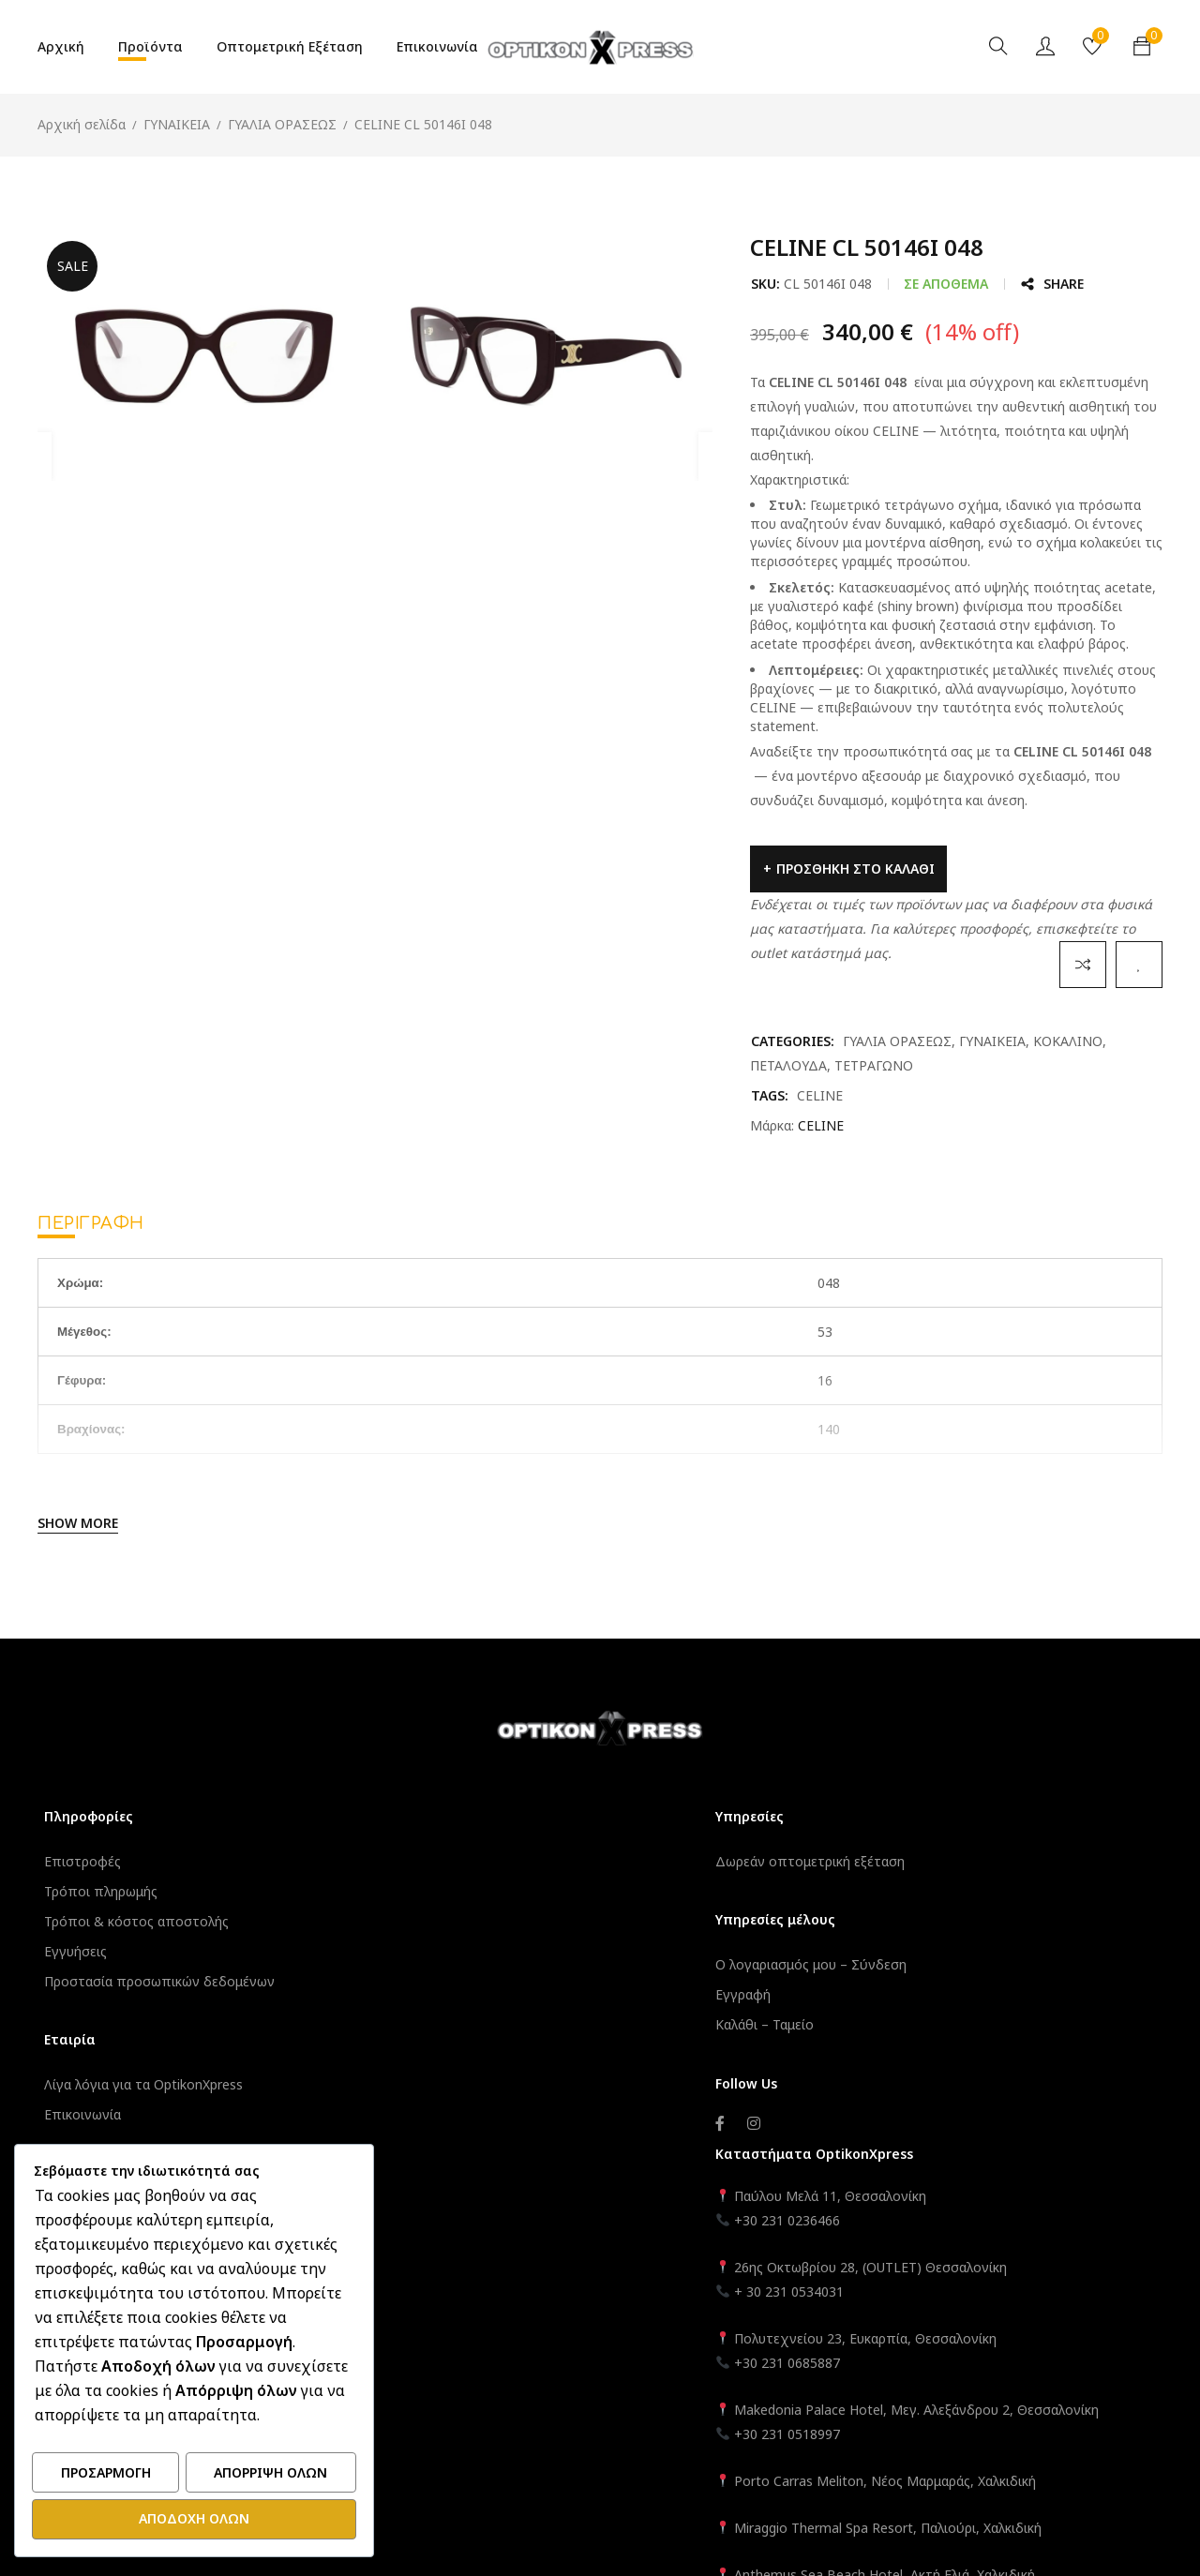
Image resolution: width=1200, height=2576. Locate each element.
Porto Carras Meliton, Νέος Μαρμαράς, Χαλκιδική (978, 2168)
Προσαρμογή (106, 2475)
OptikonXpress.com (652, 2410)
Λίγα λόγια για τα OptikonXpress (151, 2084)
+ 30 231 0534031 (882, 1954)
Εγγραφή (457, 1994)
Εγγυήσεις (83, 1951)
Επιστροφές (90, 1861)
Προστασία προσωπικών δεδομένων (167, 1981)
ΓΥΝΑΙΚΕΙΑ (176, 124)
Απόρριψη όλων (270, 2475)
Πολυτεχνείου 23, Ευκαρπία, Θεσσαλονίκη (958, 2001)
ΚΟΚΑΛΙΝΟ (1067, 1041)
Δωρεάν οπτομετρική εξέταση (524, 1861)
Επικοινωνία (90, 2114)
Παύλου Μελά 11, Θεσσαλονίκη (921, 1858)
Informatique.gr (492, 2410)
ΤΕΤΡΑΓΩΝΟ (873, 1065)
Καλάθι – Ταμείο (478, 2024)
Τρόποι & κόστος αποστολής (144, 1921)
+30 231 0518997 (880, 2121)
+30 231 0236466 (880, 1883)
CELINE (820, 1095)
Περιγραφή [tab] (91, 1223)
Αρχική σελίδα (82, 124)
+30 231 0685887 (880, 2025)
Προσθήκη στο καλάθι (855, 868)
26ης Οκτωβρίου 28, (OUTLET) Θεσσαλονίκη (963, 1930)
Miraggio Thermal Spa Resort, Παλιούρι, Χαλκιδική (980, 2215)
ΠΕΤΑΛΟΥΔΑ (788, 1065)
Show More (78, 1523)
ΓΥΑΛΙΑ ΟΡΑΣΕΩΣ (282, 124)
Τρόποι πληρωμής (108, 1891)
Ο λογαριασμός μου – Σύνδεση (525, 1964)
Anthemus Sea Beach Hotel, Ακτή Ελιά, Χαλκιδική (977, 2261)
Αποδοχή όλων (194, 2519)
